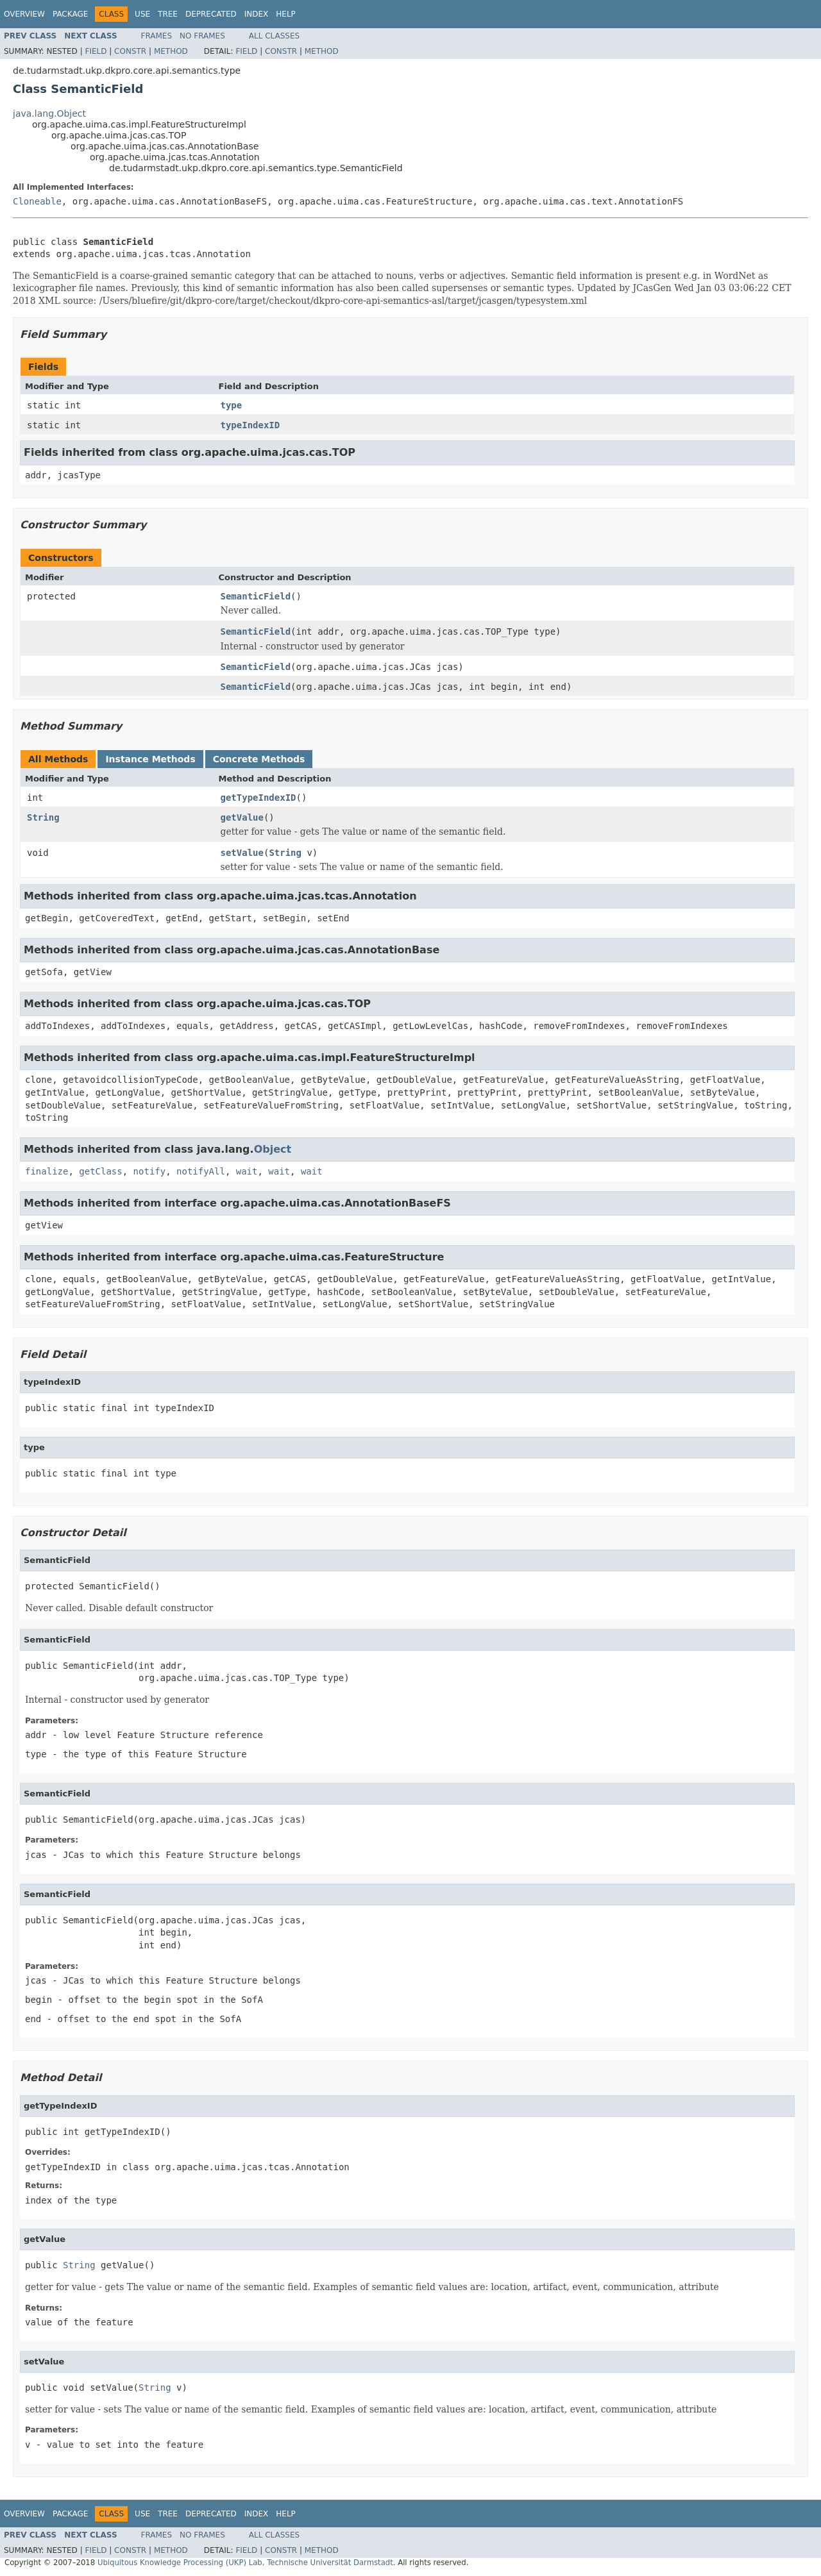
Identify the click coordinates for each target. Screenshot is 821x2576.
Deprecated (211, 14)
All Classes (274, 35)
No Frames (202, 35)
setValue (242, 853)
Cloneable (37, 201)
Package (70, 14)
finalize (46, 1171)
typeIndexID (250, 425)
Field (95, 51)
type (231, 405)
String (43, 817)
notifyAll (200, 1171)
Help (286, 14)
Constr (130, 51)
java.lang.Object (49, 113)
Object (273, 1149)
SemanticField (256, 596)
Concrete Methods (259, 759)
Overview (24, 14)
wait (247, 1171)
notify (149, 1171)
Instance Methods (150, 759)
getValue (242, 817)
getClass (100, 1171)
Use (142, 14)
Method (171, 51)
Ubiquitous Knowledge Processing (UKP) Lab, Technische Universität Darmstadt (245, 2562)
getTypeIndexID (258, 797)
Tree (168, 14)
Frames (157, 35)
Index (256, 14)
